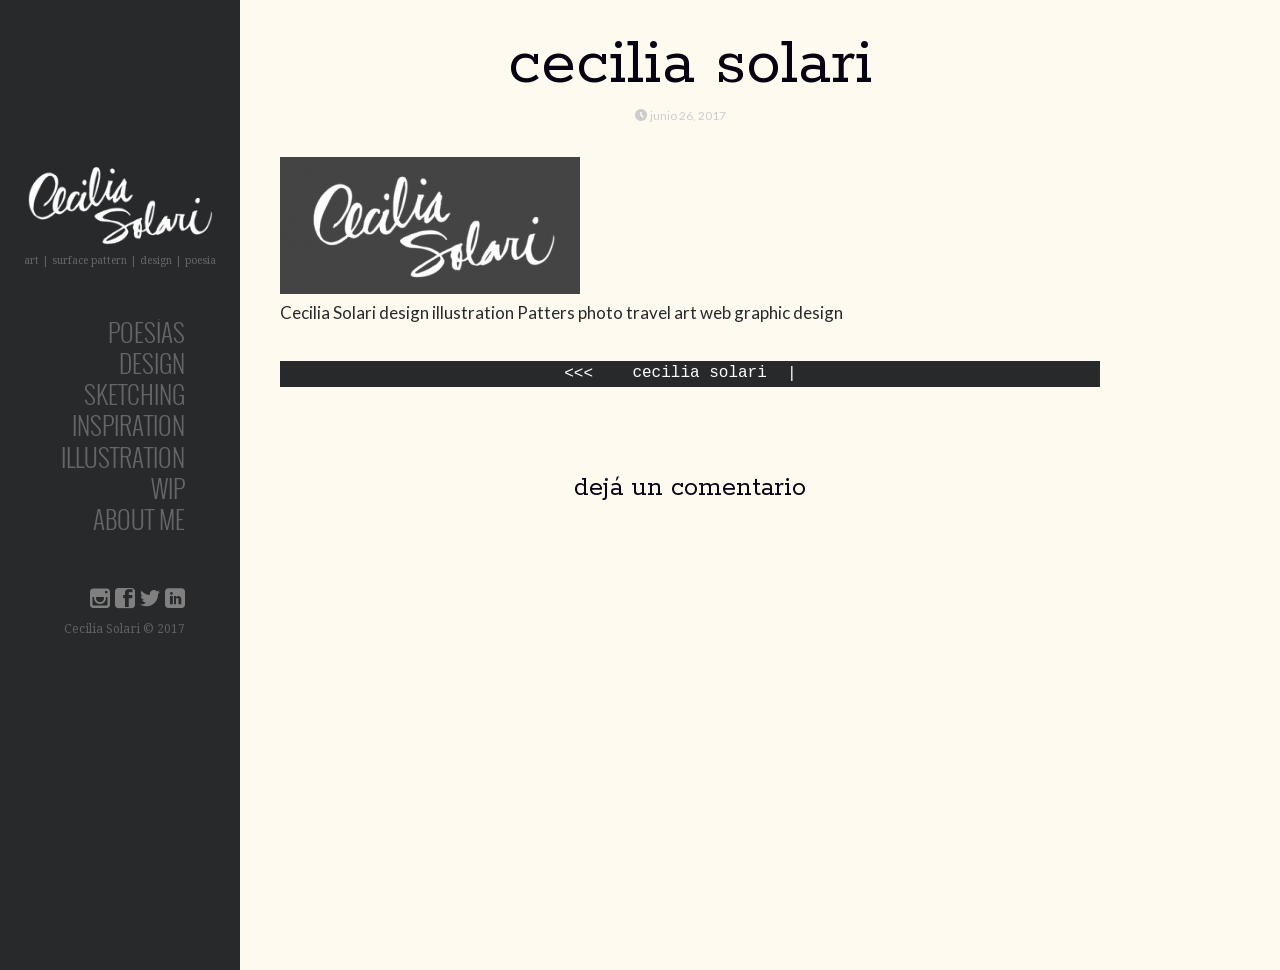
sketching (134, 393)
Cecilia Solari (699, 374)
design (152, 362)
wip (168, 487)
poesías (146, 331)
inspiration (128, 424)
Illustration (123, 456)
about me (139, 518)
